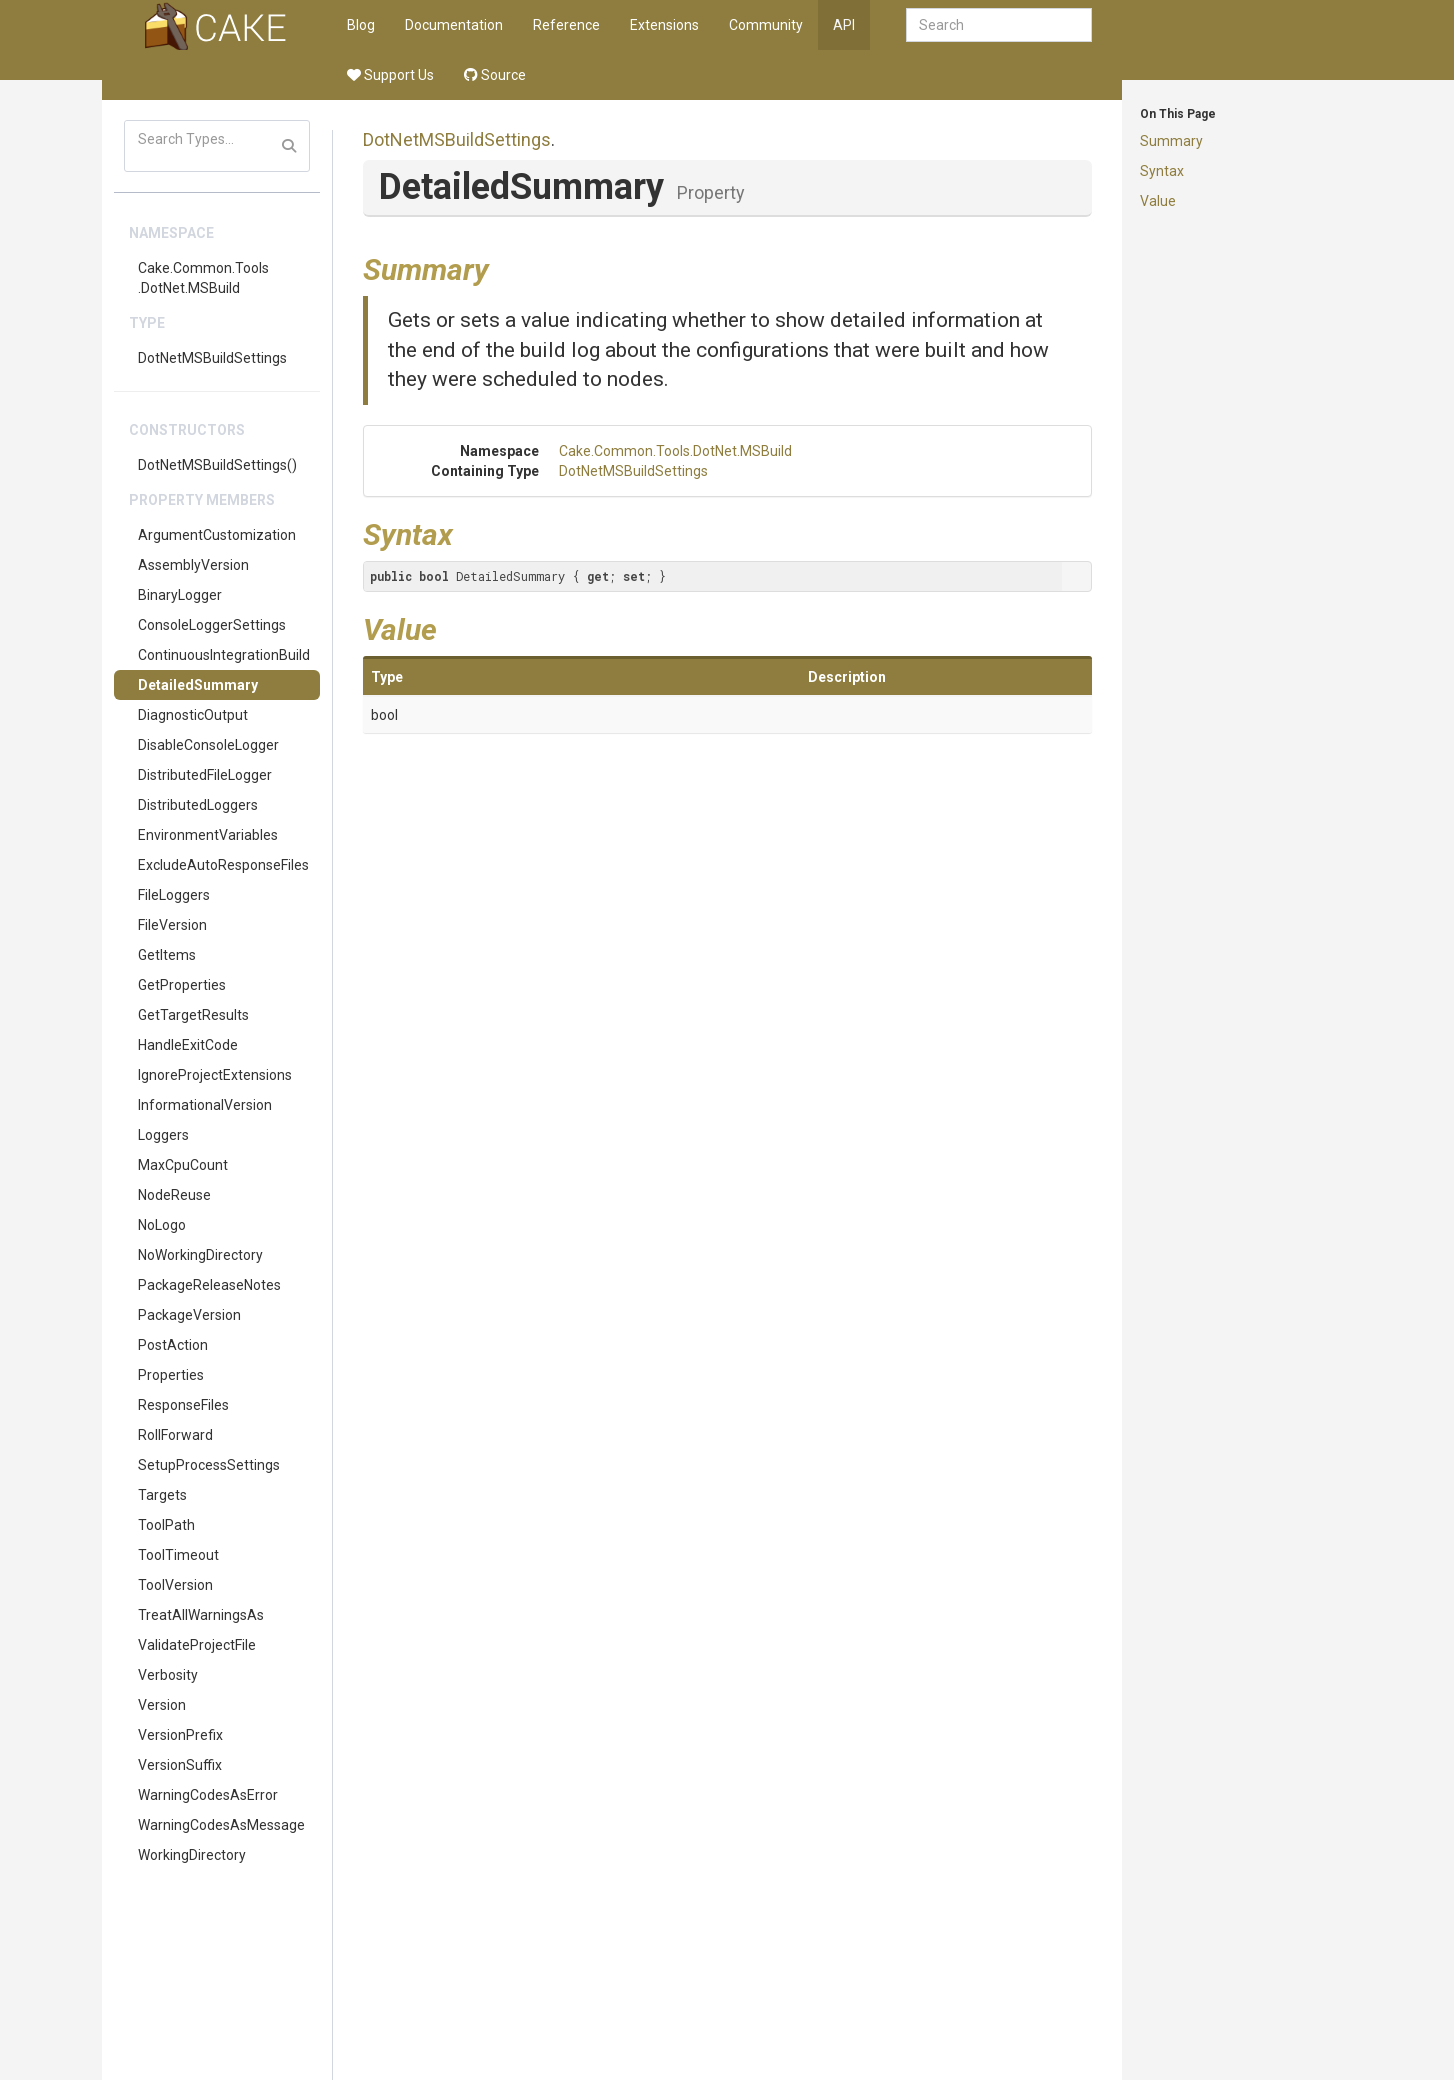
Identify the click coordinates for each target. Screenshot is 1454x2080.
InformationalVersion (205, 1105)
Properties (171, 1375)
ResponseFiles (183, 1405)
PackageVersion (189, 1315)
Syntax (1162, 171)
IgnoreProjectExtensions (215, 1075)
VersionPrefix (180, 1735)
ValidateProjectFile (197, 1645)
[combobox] (999, 25)
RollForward (175, 1435)
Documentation (454, 25)
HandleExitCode (188, 1045)
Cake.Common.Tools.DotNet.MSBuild (203, 278)
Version (162, 1705)
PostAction (173, 1345)
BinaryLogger (180, 595)
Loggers (163, 1135)
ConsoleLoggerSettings (212, 625)
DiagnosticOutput (193, 715)
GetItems (167, 955)
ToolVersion (175, 1585)
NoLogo (162, 1225)
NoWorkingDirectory (200, 1255)
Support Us (390, 75)
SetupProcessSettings (209, 1465)
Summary (1171, 141)
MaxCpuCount (183, 1165)
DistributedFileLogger (205, 775)
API (844, 25)
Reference (566, 25)
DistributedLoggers (198, 805)
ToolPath (166, 1525)
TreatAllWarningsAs (201, 1615)
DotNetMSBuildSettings (212, 358)
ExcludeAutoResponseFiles (223, 865)
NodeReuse (174, 1195)
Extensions (664, 25)
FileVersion (172, 925)
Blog (361, 25)
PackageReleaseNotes (209, 1285)
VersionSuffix (180, 1765)
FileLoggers (174, 895)
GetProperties (182, 985)
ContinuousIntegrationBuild (224, 655)
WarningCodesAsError (208, 1795)
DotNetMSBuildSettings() (217, 465)
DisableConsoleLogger (208, 745)
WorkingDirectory (192, 1855)
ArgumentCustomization (217, 535)
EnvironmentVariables (208, 835)
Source (495, 75)
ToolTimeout (178, 1555)
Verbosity (168, 1675)
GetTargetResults (193, 1015)
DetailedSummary (198, 685)
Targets (162, 1495)
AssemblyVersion (193, 565)
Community (766, 25)
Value (1158, 201)
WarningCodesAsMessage (221, 1825)
